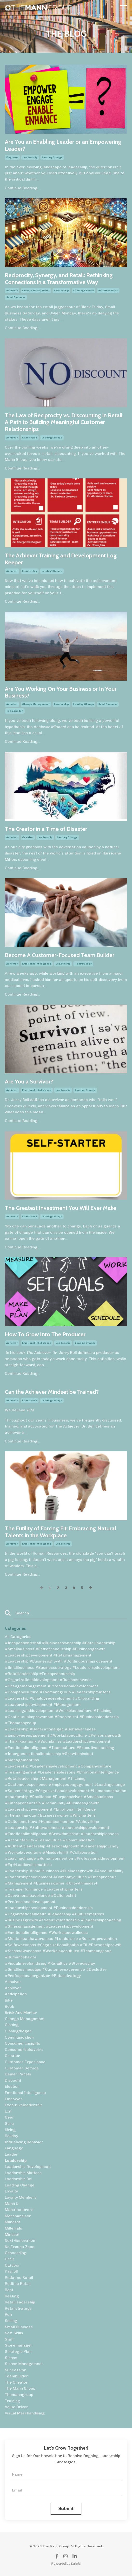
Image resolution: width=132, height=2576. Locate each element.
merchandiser (18, 2216)
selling (11, 2320)
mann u (11, 2203)
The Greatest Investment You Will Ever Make (60, 1208)
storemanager (19, 2345)
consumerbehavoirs (24, 2049)
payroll (11, 2271)
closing (12, 2024)
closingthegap (18, 2031)
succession (15, 2370)
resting (12, 2296)
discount (13, 2080)
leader (11, 2154)
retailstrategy (18, 2308)
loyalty (11, 2191)
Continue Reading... (22, 188)
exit (8, 2111)
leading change (52, 157)
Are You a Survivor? (29, 1081)
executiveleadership (24, 2105)
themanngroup (19, 2394)
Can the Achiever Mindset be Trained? (52, 1392)
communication (19, 2037)
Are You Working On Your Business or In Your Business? (61, 692)
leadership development (28, 2166)
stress (11, 2357)
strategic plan (18, 2351)
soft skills (14, 2333)
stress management (24, 2363)
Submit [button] (66, 2508)
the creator (16, 2382)
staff (9, 2339)
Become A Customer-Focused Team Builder (59, 955)
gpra (9, 2123)
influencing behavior (24, 2142)
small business (15, 297)
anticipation (16, 1994)
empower (12, 157)
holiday (11, 2135)
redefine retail (108, 290)
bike (9, 2000)
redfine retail (18, 2283)
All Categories (18, 1636)
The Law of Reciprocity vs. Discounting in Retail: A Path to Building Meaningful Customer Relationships (64, 422)
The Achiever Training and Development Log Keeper (61, 559)
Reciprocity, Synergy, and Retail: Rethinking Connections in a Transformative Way (59, 279)
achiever (12, 437)
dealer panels (18, 2074)
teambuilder (14, 711)
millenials (13, 2228)
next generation (20, 2240)
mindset (12, 2234)
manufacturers (19, 2209)
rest (9, 2290)
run (8, 2314)
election (12, 2086)
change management (36, 290)
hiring (10, 2129)
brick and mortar (21, 2012)
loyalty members (21, 2197)
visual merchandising (25, 2413)
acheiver (12, 290)
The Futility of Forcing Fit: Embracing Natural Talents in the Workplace (60, 1532)
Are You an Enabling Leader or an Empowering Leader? (63, 145)
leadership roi (18, 2179)
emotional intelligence (36, 963)
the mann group (20, 2388)
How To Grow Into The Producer (45, 1334)
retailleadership (20, 2302)
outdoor (12, 2265)
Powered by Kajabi (66, 2564)
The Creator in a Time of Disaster (46, 829)
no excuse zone (19, 2246)
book (9, 2006)
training (12, 2401)
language (14, 2148)
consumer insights (22, 2043)
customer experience (25, 2062)
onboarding (15, 2252)
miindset (12, 2222)
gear (9, 2117)
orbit (9, 2259)
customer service (22, 2068)
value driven (16, 2407)
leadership (30, 157)
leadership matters (23, 2173)
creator (27, 837)
